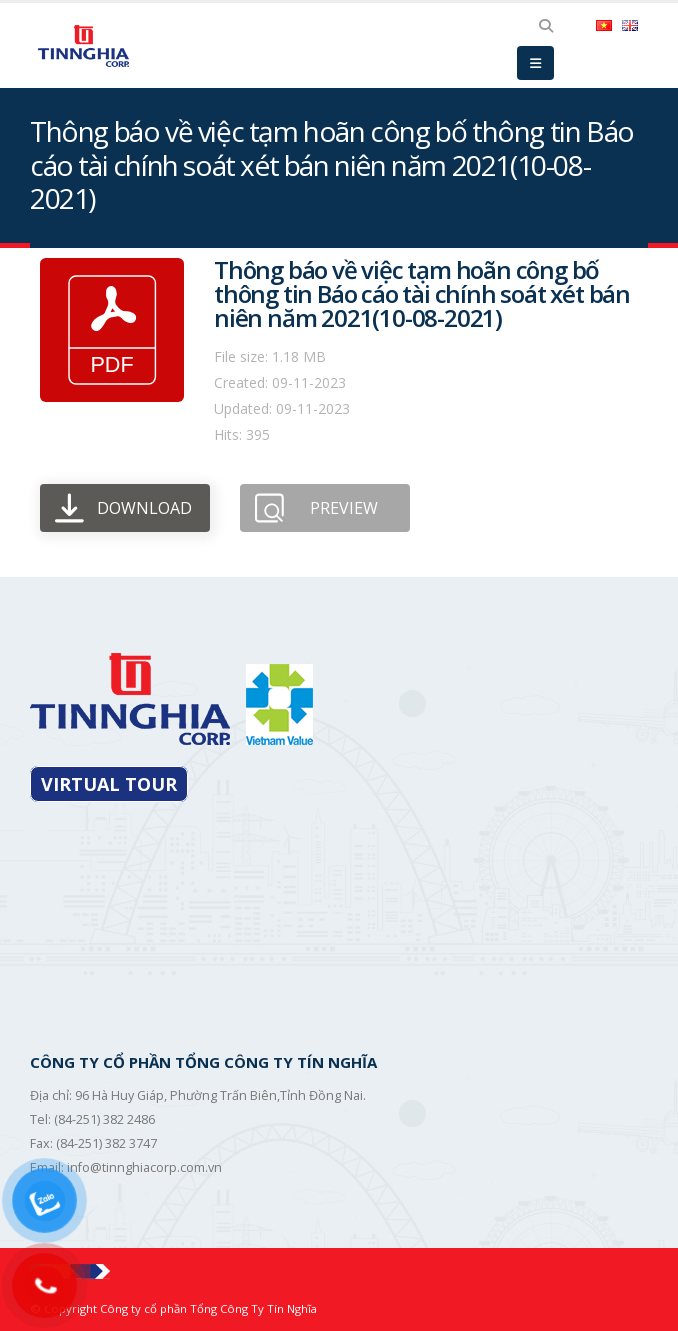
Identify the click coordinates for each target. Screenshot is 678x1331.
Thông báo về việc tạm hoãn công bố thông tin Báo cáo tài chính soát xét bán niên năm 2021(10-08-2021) (422, 293)
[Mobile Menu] (535, 63)
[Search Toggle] (545, 26)
